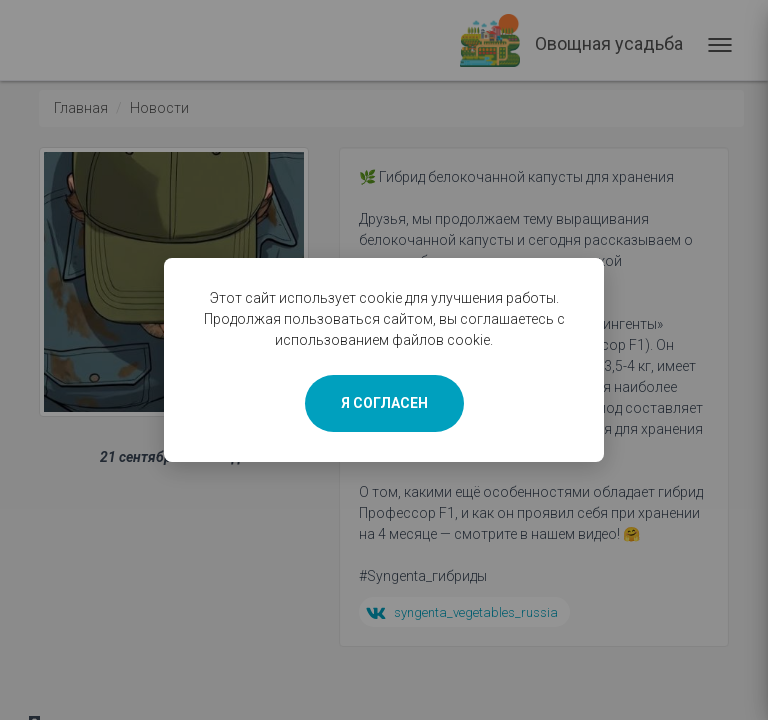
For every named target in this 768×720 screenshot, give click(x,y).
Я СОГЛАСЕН (384, 403)
